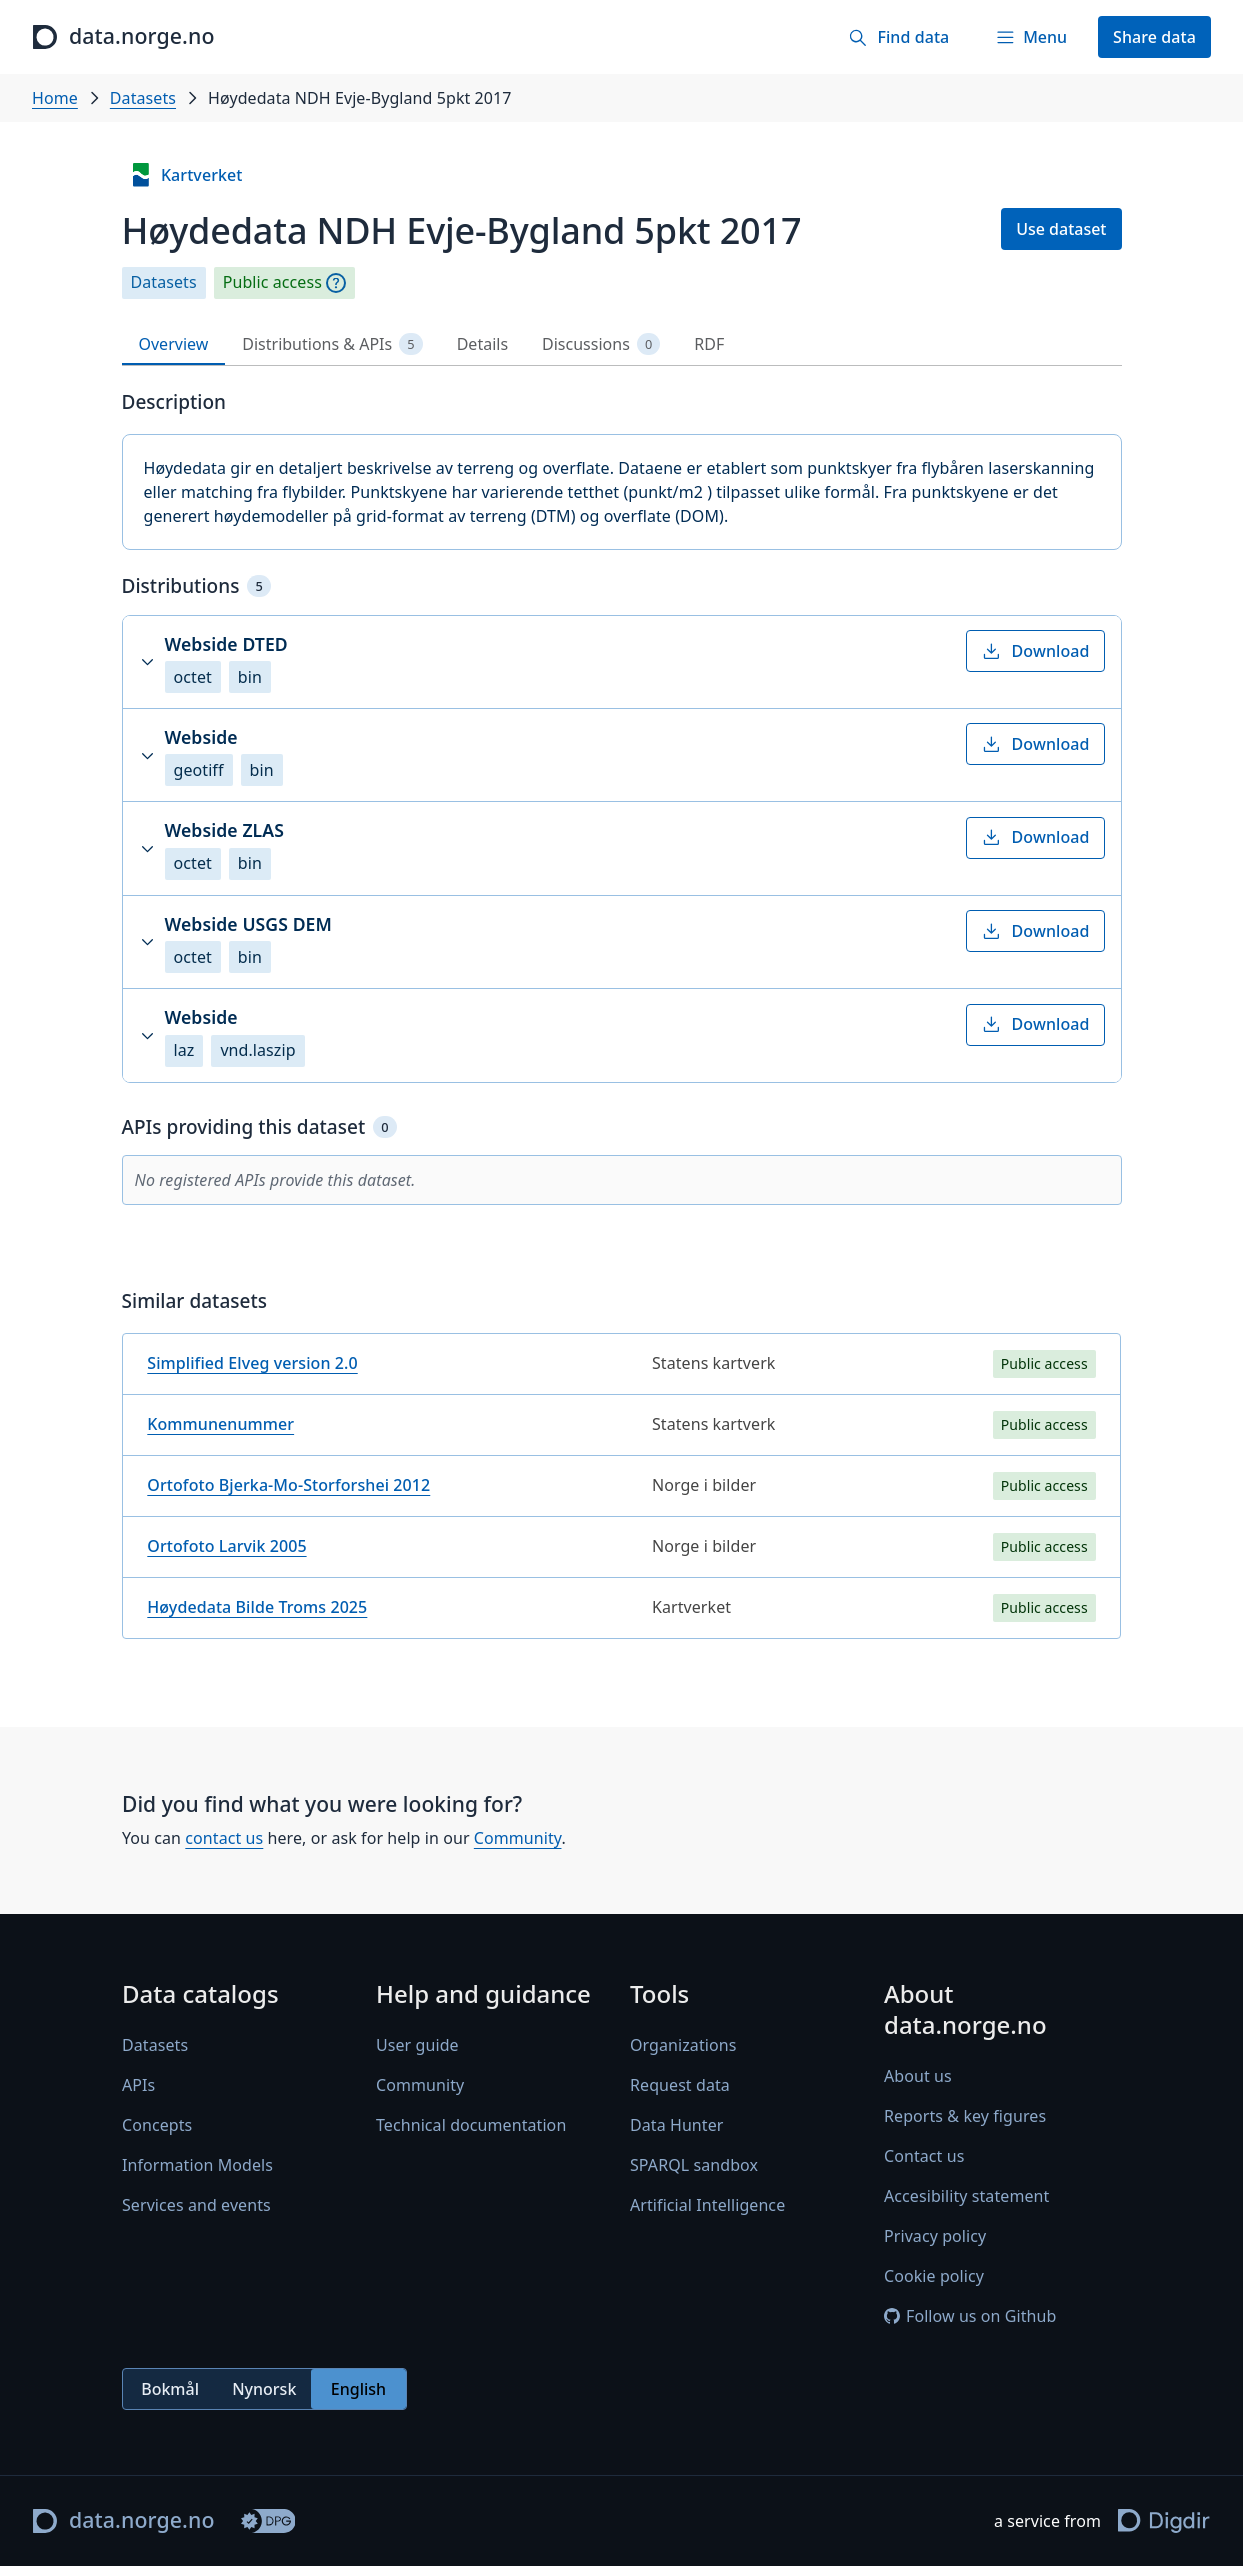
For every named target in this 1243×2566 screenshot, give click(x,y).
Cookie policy (934, 2277)
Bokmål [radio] (170, 2389)
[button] (622, 662)
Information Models (197, 2165)
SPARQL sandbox (694, 2165)
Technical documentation (471, 2125)
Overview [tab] (174, 344)
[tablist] (622, 344)
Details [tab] (482, 344)
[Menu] (1031, 37)
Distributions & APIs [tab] (332, 344)
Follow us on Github (970, 2317)
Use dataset (1061, 229)
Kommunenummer (220, 1424)
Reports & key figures (965, 2117)
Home (55, 98)
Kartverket (186, 175)
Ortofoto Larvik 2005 (226, 1546)
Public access (272, 282)
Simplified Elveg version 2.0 (252, 1363)
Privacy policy (935, 2237)
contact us (224, 1838)
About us (918, 2077)
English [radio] (357, 2389)
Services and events (196, 2205)
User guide (417, 2045)
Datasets (143, 98)
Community (517, 1838)
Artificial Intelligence (707, 2205)
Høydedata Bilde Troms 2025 (257, 1607)
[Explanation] (336, 283)
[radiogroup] (264, 2390)
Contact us (924, 2157)
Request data (680, 2085)
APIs (138, 2085)
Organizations (683, 2045)
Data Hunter (677, 2125)
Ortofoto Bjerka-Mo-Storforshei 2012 (288, 1485)
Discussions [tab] (601, 344)
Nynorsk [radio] (264, 2389)
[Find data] (898, 37)
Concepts (157, 2125)
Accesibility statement (966, 2197)
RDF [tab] (709, 344)
